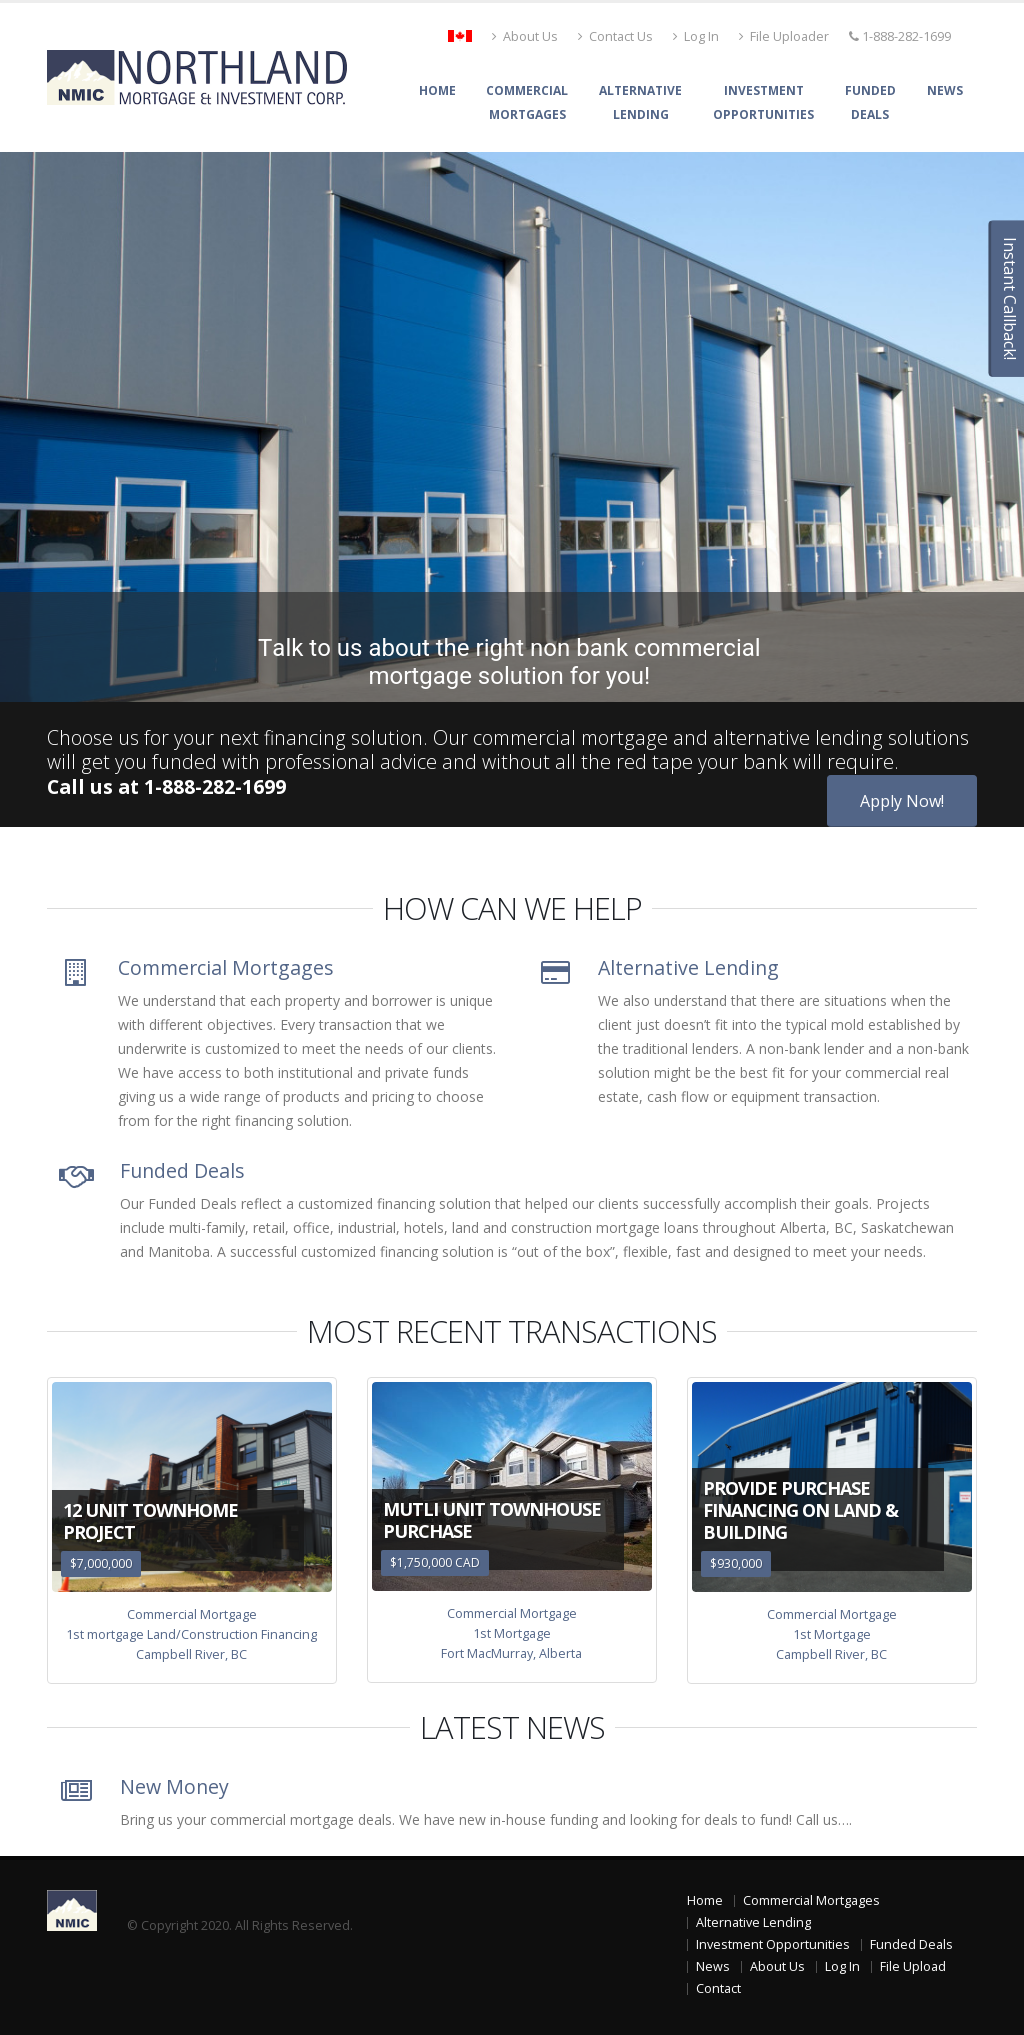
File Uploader (784, 36)
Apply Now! (902, 801)
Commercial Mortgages (226, 967)
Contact (718, 1988)
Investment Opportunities (773, 1944)
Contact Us (615, 36)
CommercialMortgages (527, 102)
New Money (174, 1786)
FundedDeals (870, 102)
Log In (696, 36)
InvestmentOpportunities (763, 102)
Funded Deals (182, 1170)
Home (437, 90)
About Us (525, 36)
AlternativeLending (640, 102)
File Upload (913, 1966)
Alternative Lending (688, 967)
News (945, 90)
